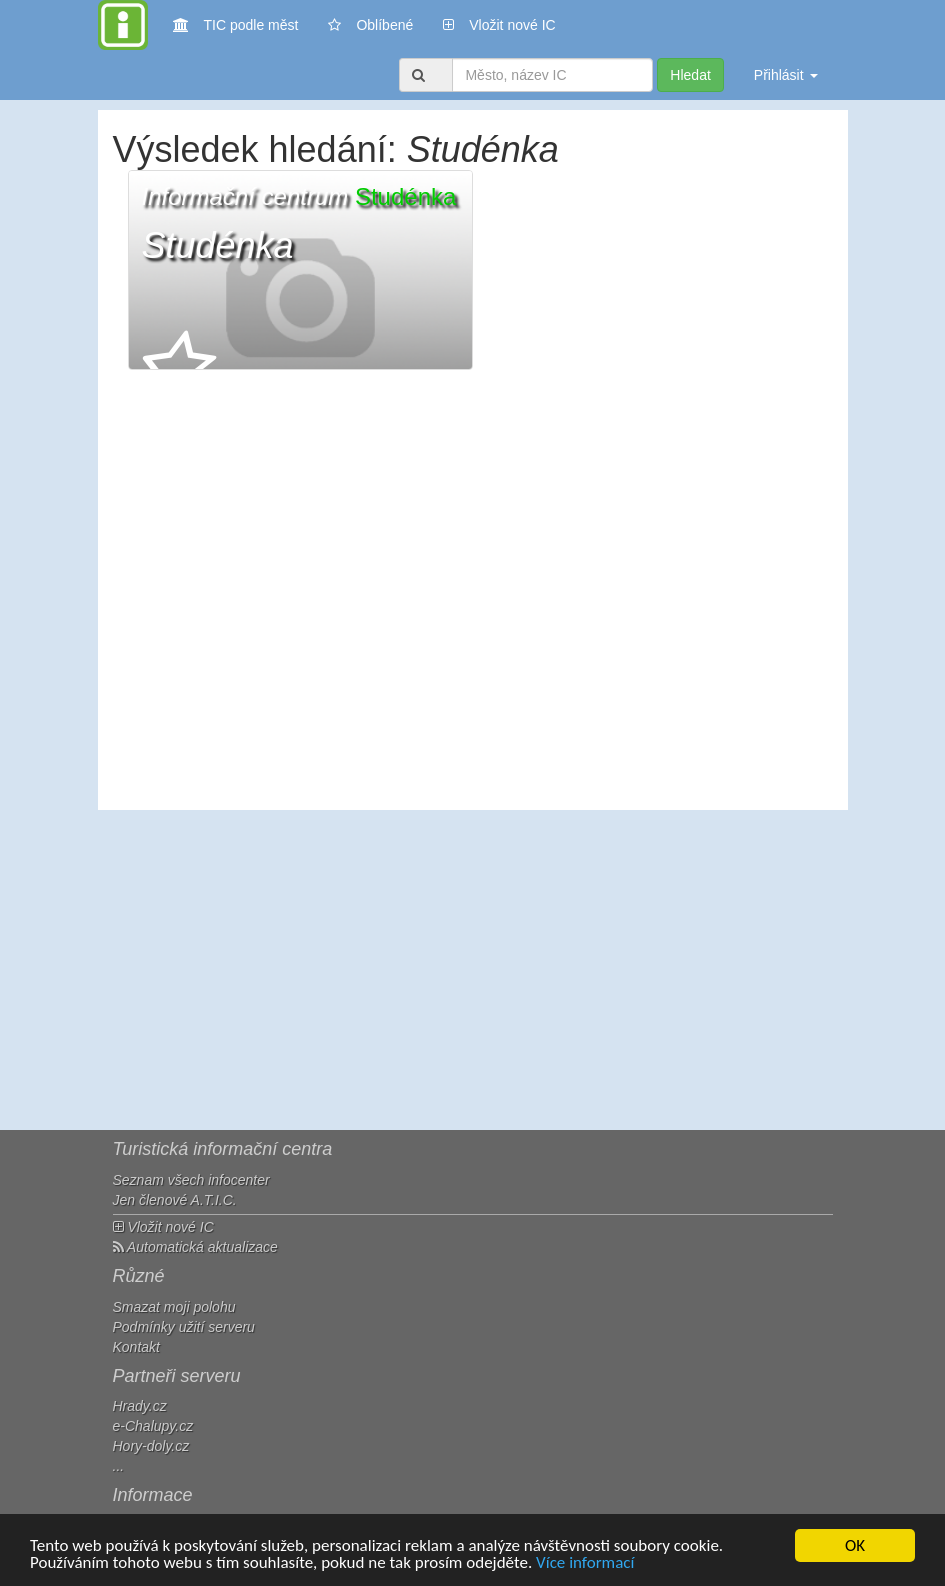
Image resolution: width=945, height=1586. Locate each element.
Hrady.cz (140, 1406)
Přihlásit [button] (786, 75)
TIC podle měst (236, 23)
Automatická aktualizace (195, 1247)
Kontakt (136, 1347)
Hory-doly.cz (151, 1446)
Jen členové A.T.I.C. (175, 1200)
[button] (300, 270)
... (119, 1466)
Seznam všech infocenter (191, 1180)
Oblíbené (370, 25)
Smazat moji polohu (174, 1307)
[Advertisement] (473, 970)
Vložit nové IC (499, 23)
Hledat (690, 75)
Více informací (585, 1563)
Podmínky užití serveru (184, 1327)
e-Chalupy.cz (153, 1426)
